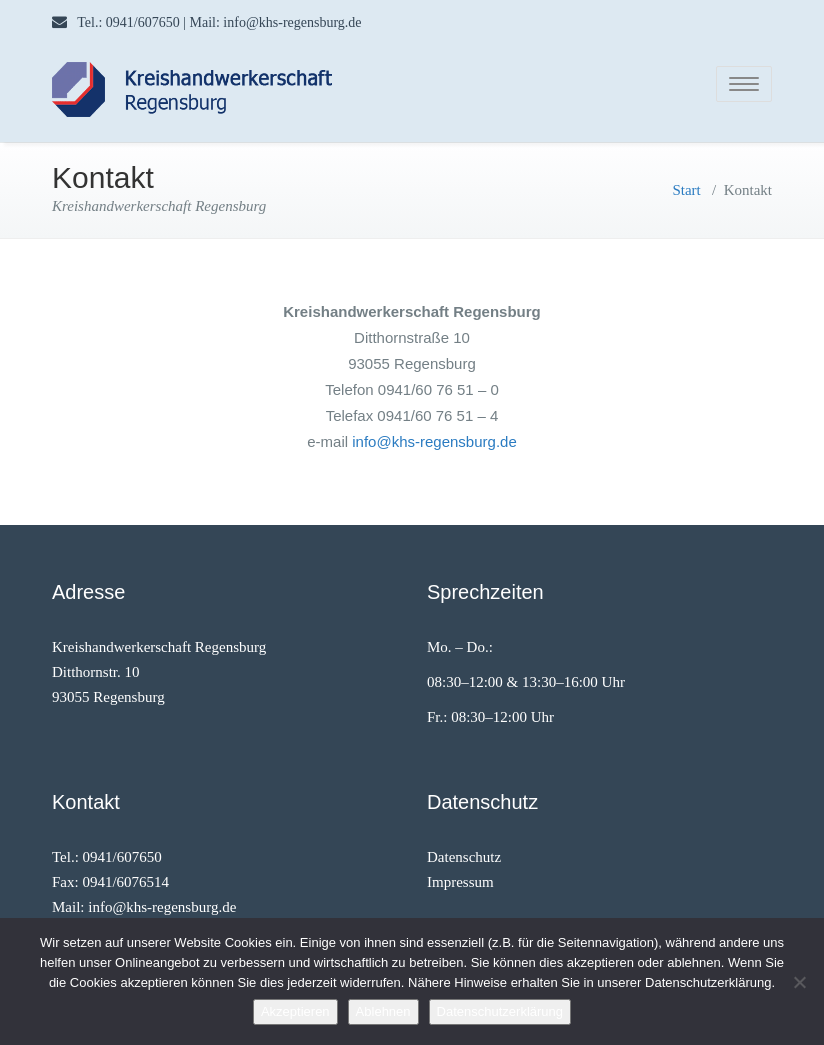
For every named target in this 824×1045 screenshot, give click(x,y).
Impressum (460, 876)
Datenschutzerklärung (500, 1011)
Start (686, 184)
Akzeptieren (295, 1011)
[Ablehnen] (799, 982)
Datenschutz (464, 851)
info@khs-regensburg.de (434, 435)
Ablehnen (383, 1011)
